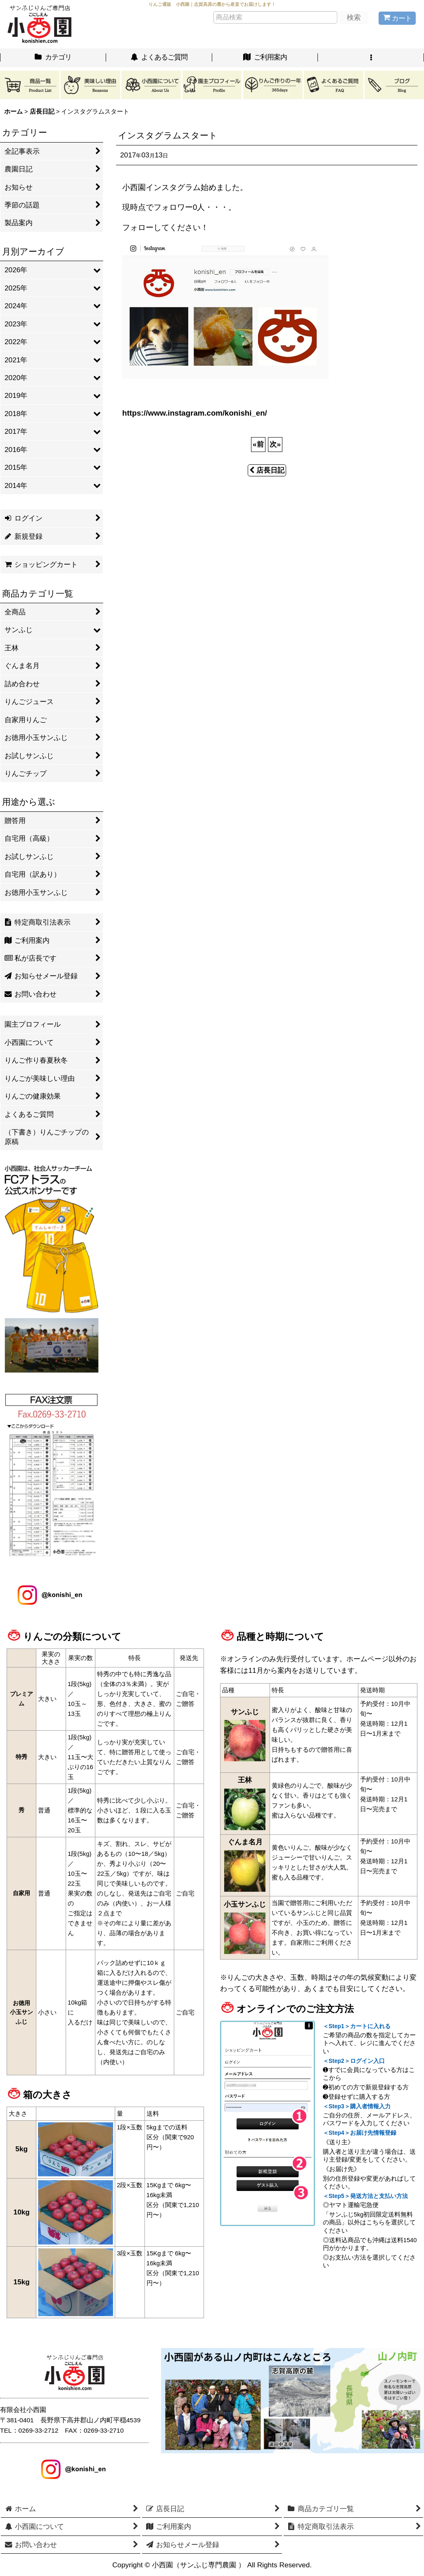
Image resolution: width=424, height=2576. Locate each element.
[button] (371, 57)
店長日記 (266, 470)
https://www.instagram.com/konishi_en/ (194, 413)
